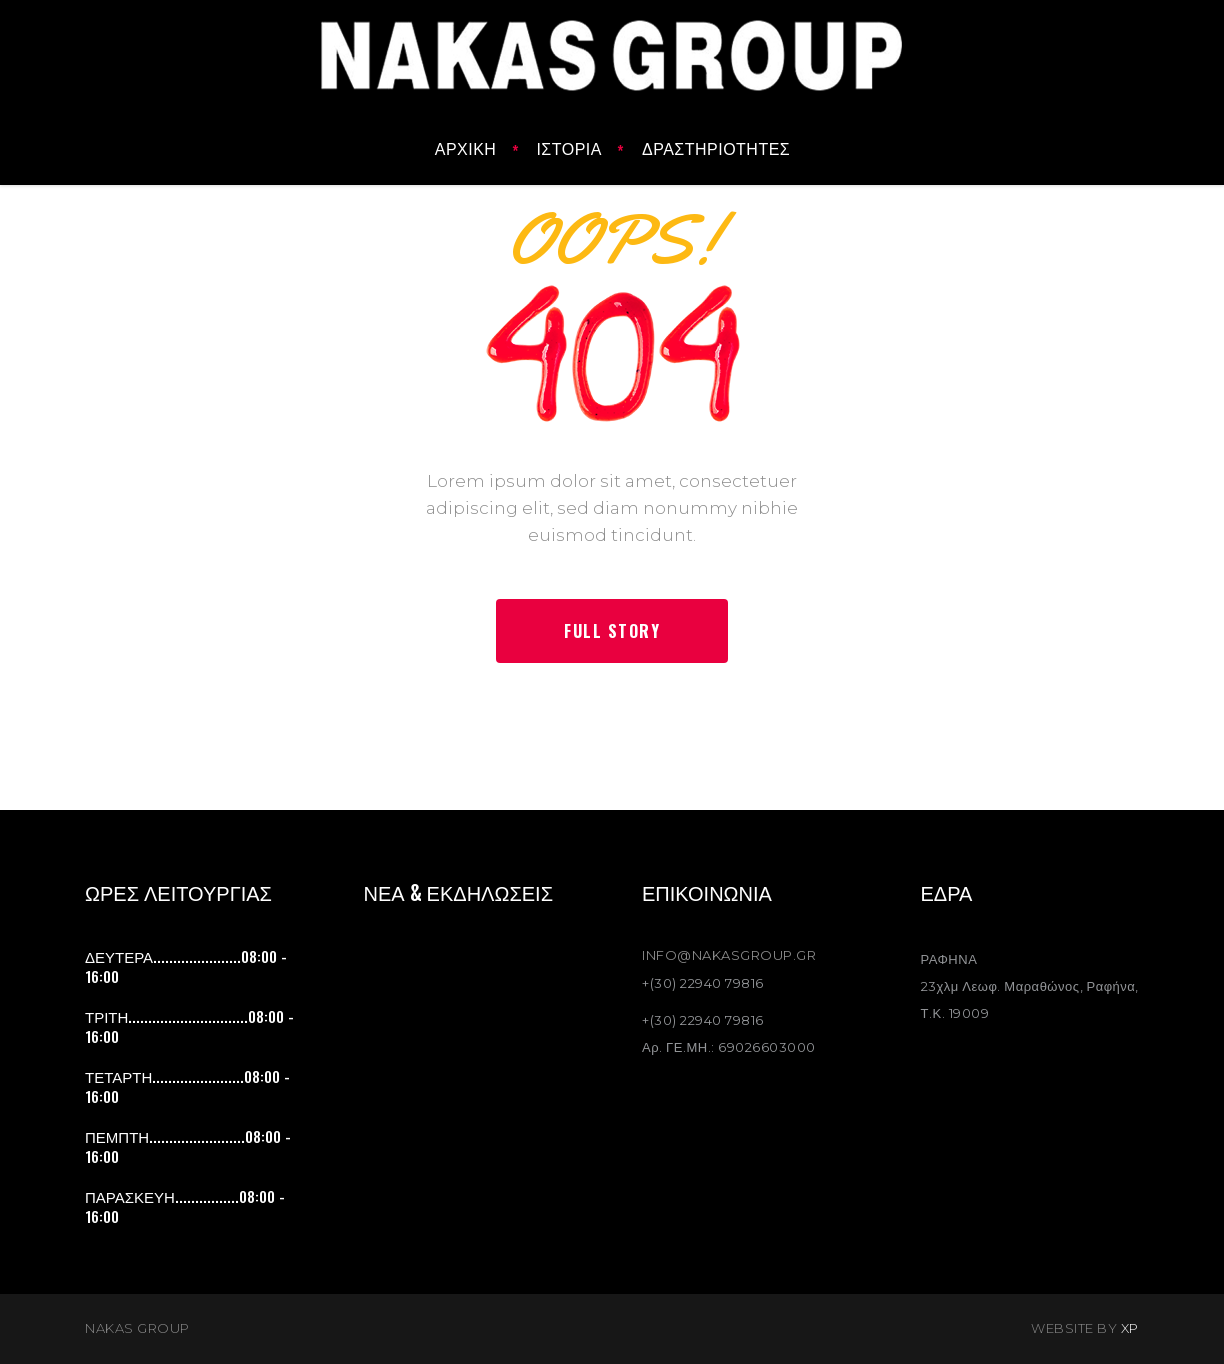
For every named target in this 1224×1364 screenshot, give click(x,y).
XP (1130, 1328)
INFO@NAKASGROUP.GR (729, 955)
